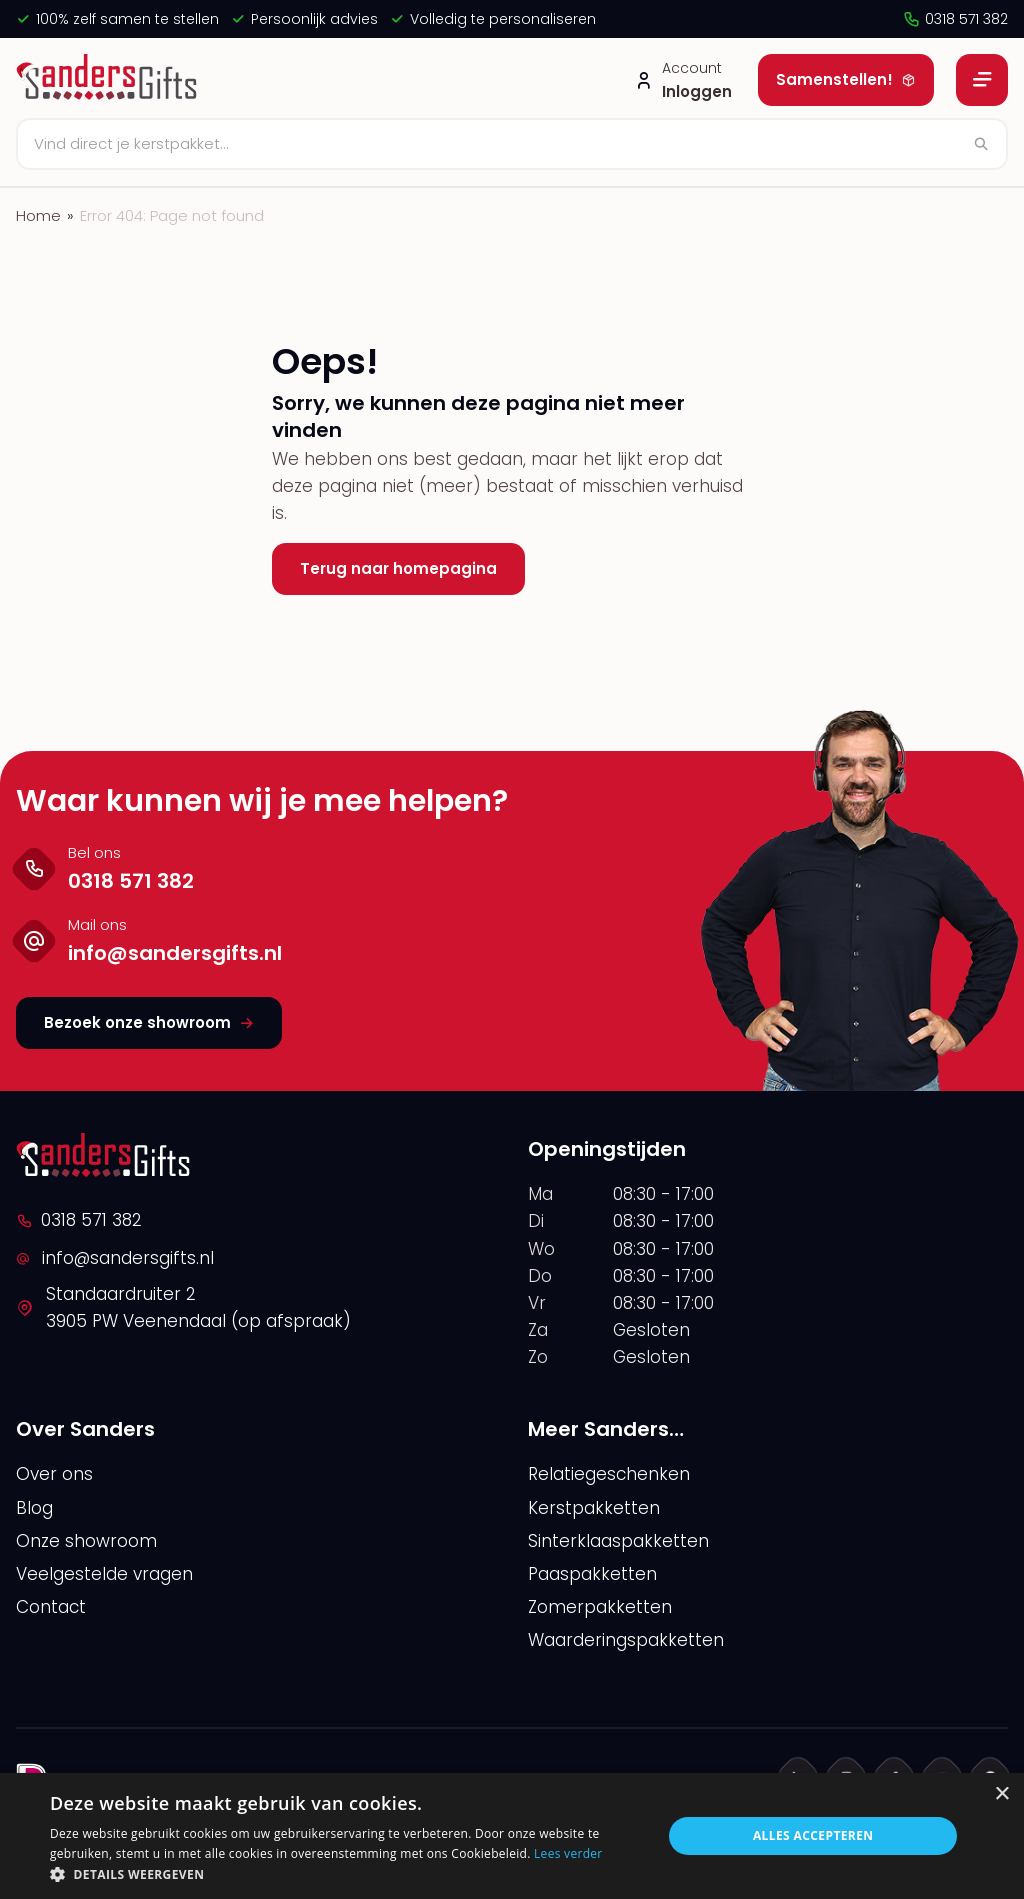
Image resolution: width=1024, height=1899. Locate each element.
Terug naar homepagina (398, 568)
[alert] (512, 1836)
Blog (34, 1508)
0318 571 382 (955, 19)
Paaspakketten (592, 1574)
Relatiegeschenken (609, 1474)
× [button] (1001, 1794)
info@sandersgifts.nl (115, 1258)
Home (38, 215)
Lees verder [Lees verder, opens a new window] (568, 1853)
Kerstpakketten (594, 1508)
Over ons (54, 1474)
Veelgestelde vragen (104, 1574)
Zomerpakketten (600, 1607)
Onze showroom (86, 1541)
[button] (347, 1874)
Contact (51, 1607)
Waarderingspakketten (626, 1640)
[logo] (109, 80)
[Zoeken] (512, 144)
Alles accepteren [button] (813, 1835)
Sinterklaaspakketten (618, 1541)
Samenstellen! (846, 79)
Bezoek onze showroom (149, 1022)
